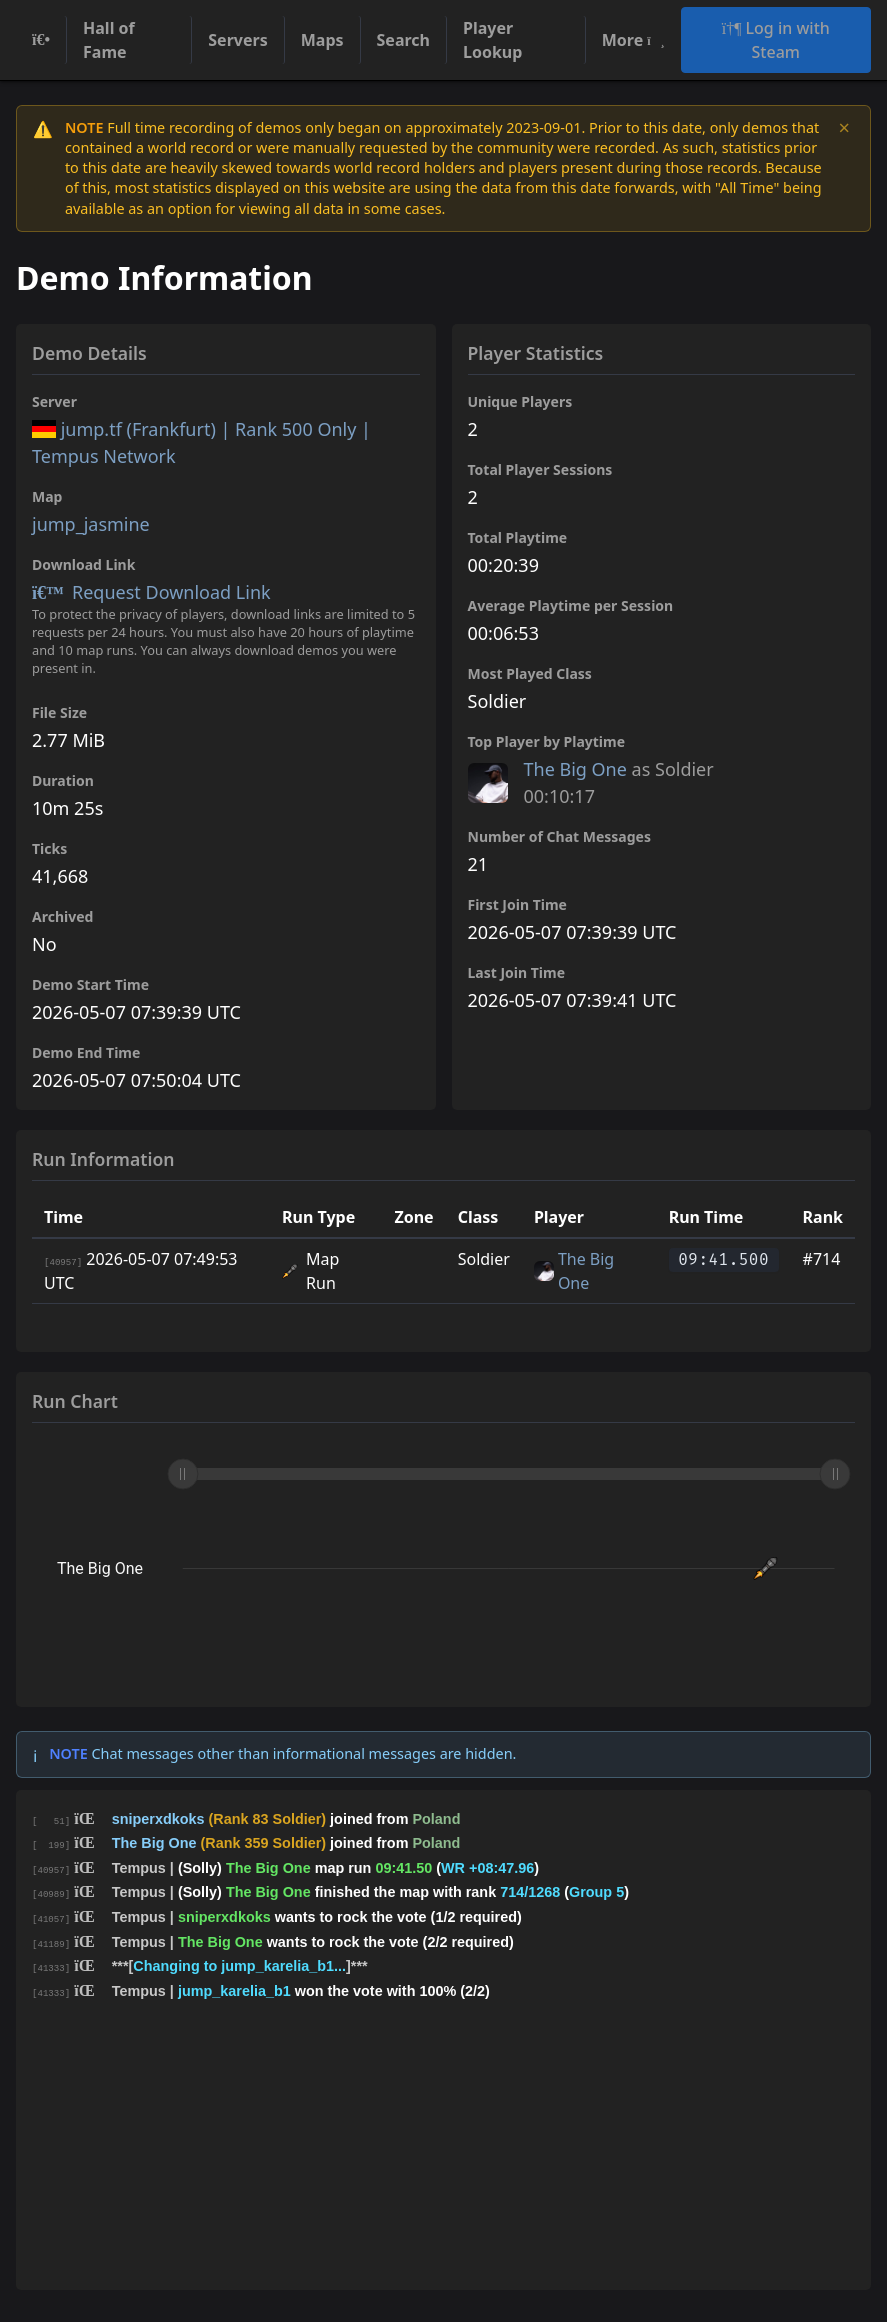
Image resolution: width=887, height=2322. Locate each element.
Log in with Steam (776, 40)
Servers (237, 40)
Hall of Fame (109, 40)
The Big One (575, 769)
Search (403, 40)
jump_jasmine (91, 524)
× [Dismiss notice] (844, 128)
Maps (322, 40)
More (633, 40)
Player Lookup (492, 40)
